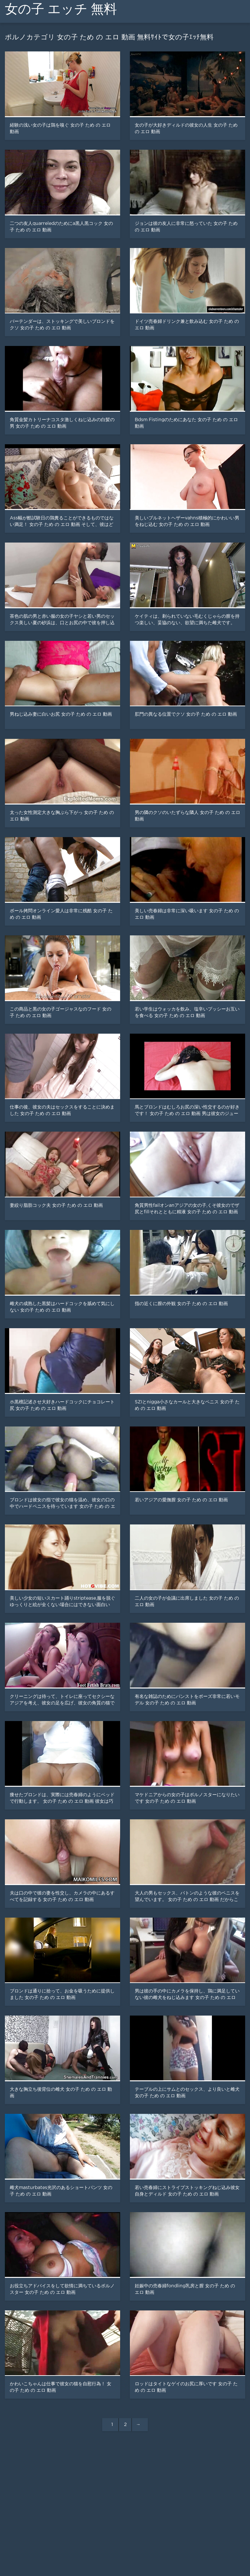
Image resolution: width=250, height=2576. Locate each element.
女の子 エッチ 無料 (61, 9)
